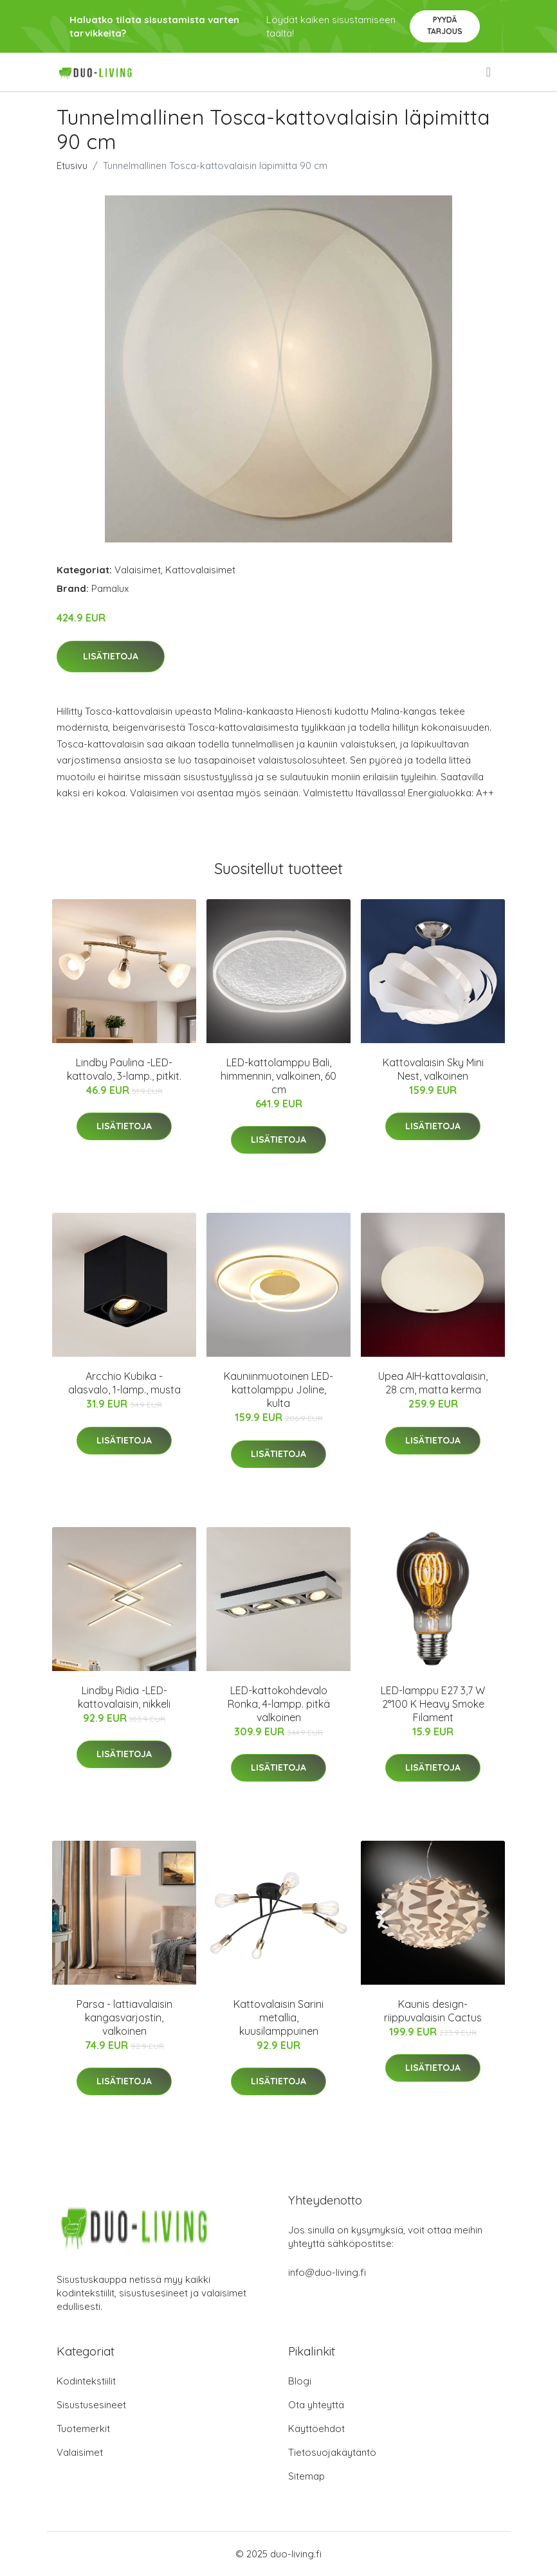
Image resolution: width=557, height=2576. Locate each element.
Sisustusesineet (91, 2405)
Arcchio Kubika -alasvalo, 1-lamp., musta (124, 1383)
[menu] (489, 72)
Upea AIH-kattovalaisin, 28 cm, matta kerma (433, 1383)
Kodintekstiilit (86, 2381)
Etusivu (72, 165)
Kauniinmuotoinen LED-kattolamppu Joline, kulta (278, 1389)
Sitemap (306, 2476)
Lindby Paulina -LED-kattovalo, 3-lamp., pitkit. (124, 1069)
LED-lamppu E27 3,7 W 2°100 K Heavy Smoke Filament (433, 1704)
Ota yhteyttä (316, 2405)
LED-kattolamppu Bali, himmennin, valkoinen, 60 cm (278, 1076)
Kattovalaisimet (200, 570)
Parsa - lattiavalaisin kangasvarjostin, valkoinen (124, 2017)
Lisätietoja (110, 656)
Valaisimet (137, 570)
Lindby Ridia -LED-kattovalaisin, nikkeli (124, 1697)
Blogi (299, 2381)
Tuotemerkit (83, 2428)
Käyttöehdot (316, 2428)
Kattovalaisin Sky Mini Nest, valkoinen (433, 1069)
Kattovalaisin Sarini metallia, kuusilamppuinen (278, 2017)
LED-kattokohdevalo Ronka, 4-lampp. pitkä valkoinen (279, 1704)
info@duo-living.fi (327, 2272)
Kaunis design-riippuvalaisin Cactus (433, 2011)
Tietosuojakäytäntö (332, 2452)
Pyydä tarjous (444, 25)
